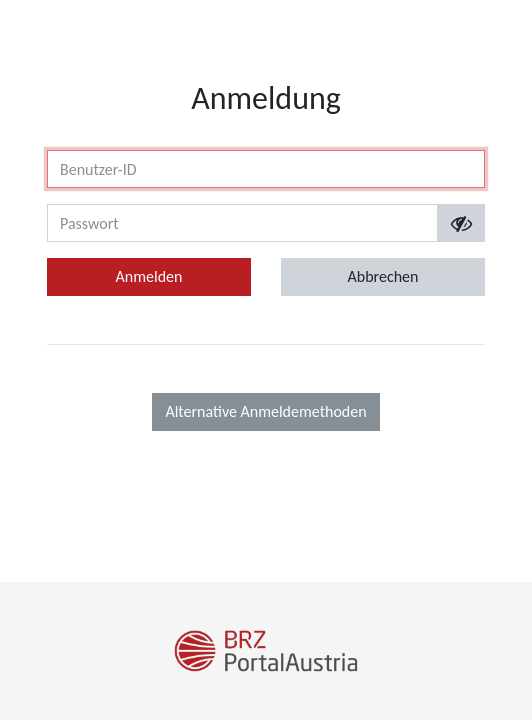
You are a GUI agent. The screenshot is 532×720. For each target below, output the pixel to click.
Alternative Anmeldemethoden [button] (265, 411)
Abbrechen (383, 276)
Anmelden (149, 276)
